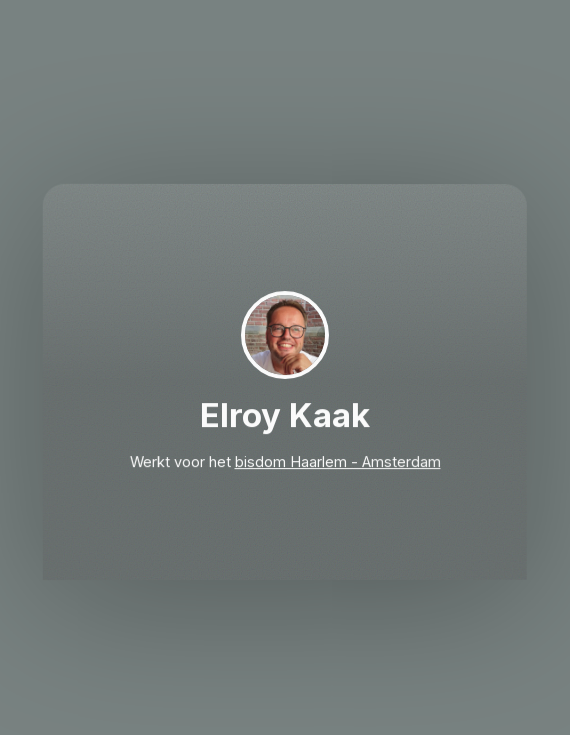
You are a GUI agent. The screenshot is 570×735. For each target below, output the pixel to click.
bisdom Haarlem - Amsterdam (337, 463)
